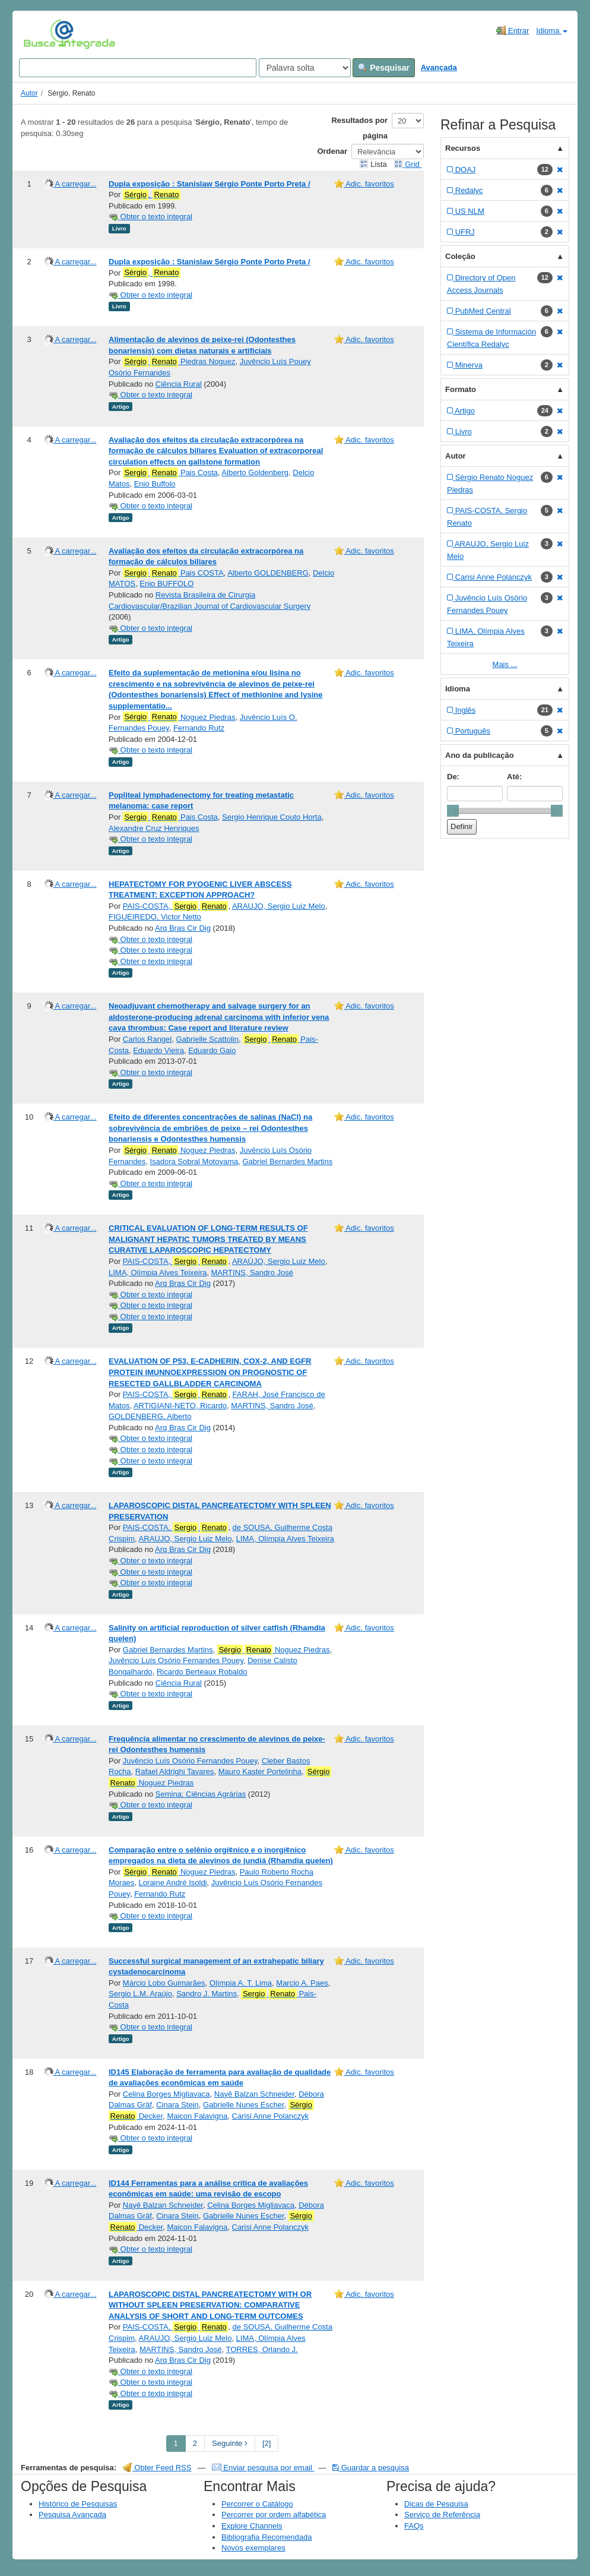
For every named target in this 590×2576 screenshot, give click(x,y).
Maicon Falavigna (197, 2116)
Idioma (551, 30)
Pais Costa (170, 472)
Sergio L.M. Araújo (140, 1993)
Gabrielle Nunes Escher (243, 2104)
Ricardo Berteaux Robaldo (202, 1671)
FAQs (414, 2525)
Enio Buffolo (155, 483)
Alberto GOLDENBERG (268, 572)
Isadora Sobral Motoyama (194, 1161)
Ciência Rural (179, 384)
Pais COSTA (173, 573)
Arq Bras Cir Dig (183, 928)
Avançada (439, 67)
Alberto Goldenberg (254, 472)
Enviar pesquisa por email (263, 2467)
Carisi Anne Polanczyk (270, 2116)
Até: (514, 776)
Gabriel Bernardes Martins (287, 1161)
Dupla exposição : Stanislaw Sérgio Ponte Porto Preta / (209, 183)
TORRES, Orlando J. (262, 2349)
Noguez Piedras (179, 717)
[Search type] (305, 67)
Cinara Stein (177, 2104)
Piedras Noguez (179, 361)
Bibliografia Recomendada (266, 2537)
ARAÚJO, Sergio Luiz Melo (278, 1261)
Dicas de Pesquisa (436, 2503)
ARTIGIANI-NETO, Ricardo (180, 1405)
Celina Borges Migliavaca (166, 2094)
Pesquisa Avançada (72, 2514)
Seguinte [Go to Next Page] (230, 2443)
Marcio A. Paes (302, 1982)
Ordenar (332, 151)
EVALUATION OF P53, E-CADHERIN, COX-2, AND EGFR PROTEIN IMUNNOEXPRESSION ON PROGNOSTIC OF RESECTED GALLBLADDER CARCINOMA (210, 1372)
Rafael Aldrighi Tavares (174, 1771)
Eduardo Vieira (158, 1050)
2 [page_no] (195, 2443)
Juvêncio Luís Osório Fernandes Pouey (176, 1660)
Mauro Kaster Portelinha (260, 1771)
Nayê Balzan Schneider (254, 2094)
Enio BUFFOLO (166, 583)
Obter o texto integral (150, 216)
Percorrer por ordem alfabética (273, 2514)
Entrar (512, 30)
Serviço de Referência (442, 2514)
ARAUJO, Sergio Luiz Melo (278, 906)
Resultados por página (359, 128)
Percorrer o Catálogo (257, 2503)
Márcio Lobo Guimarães (164, 1982)
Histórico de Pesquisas (78, 2503)
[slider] (453, 811)
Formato (460, 389)
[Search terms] (137, 67)
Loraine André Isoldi (173, 1882)
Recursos (462, 148)
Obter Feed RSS (157, 2467)
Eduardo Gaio (212, 1050)
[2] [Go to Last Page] (266, 2443)
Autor (29, 93)
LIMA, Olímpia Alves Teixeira (158, 1272)
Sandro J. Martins (206, 1993)
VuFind (42, 33)
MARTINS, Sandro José (252, 1272)
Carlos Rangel (147, 1039)
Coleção (460, 256)
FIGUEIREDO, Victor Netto (155, 916)
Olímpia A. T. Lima (241, 1982)
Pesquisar (384, 67)
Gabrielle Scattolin (207, 1039)
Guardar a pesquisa (370, 2467)
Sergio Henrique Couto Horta (272, 817)
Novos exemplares (253, 2547)
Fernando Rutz (198, 727)
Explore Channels (252, 2525)
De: (453, 776)
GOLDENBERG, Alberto (150, 1416)
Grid (408, 164)
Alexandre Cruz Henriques (154, 828)
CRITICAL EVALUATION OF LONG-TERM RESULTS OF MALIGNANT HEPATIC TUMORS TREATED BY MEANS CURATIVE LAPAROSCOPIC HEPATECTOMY (208, 1239)
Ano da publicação (479, 755)
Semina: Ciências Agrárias (201, 1794)
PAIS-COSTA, (176, 906)
